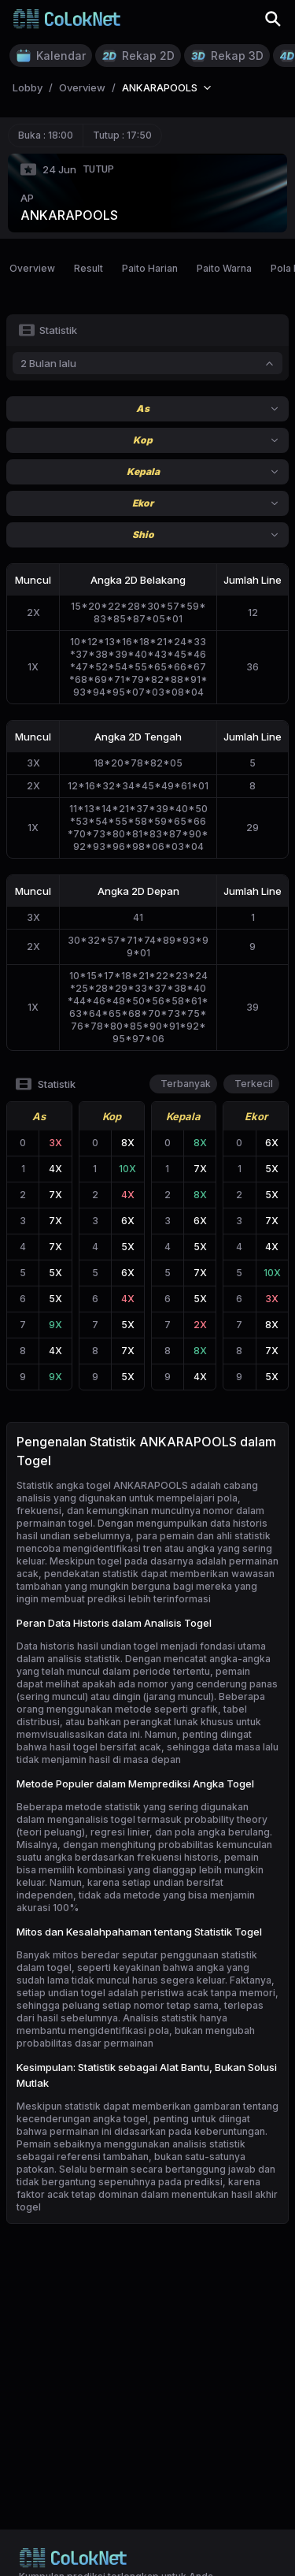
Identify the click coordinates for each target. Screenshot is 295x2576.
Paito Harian (150, 268)
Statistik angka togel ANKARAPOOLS (102, 1485)
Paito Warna (224, 268)
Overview (32, 268)
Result (88, 268)
